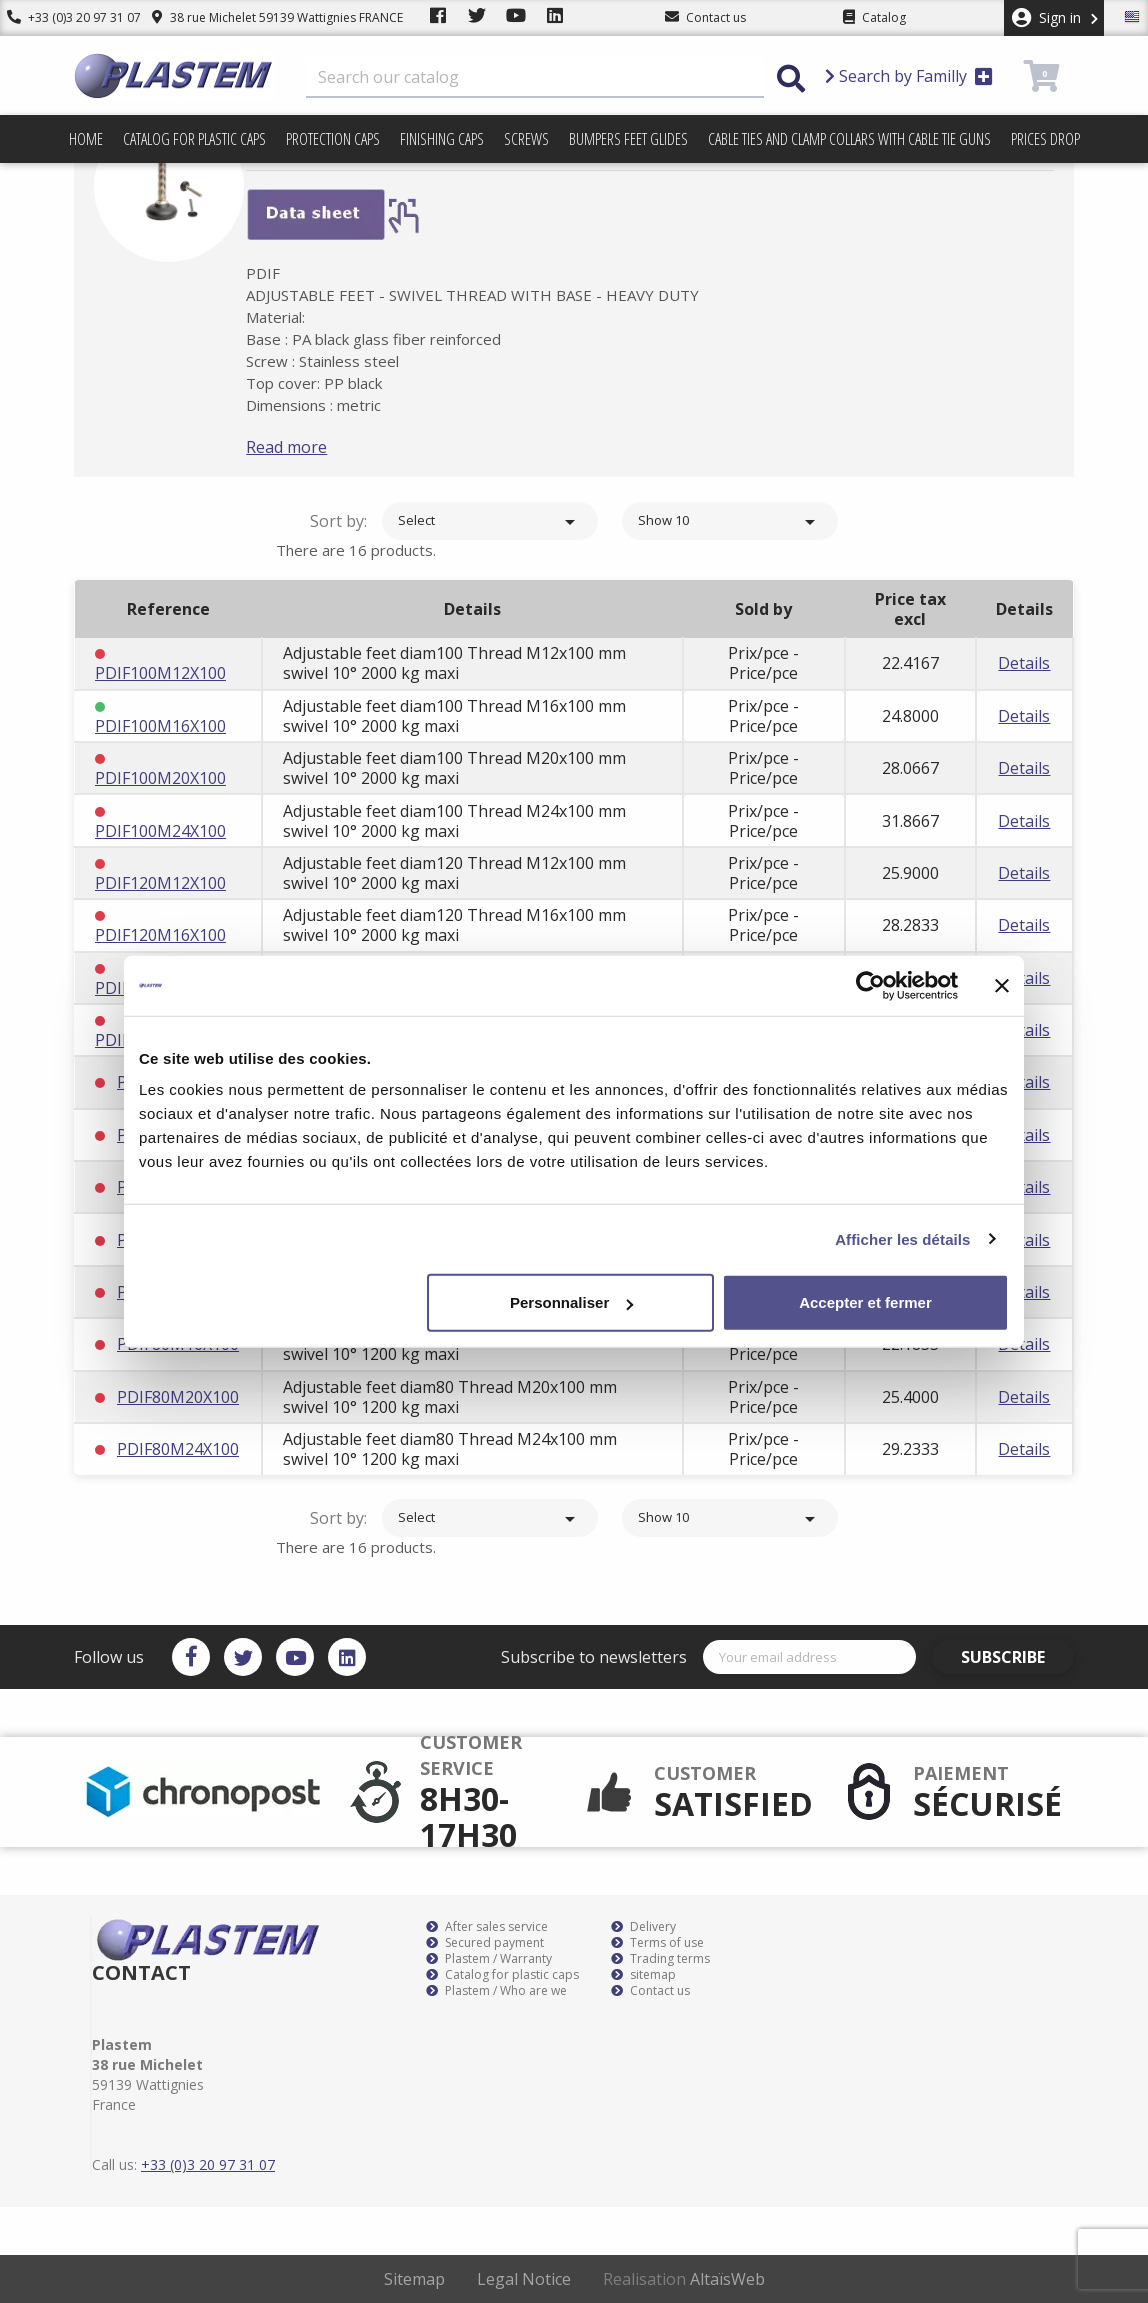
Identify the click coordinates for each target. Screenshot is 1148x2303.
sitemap (643, 1975)
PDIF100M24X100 (160, 831)
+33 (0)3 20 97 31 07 (67, 17)
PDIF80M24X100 (178, 1449)
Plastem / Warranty (489, 1959)
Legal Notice (524, 2279)
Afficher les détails (902, 1238)
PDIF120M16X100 (160, 935)
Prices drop (1045, 139)
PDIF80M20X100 (178, 1397)
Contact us (650, 1991)
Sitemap (414, 2279)
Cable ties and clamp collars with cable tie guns (849, 139)
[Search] (535, 78)
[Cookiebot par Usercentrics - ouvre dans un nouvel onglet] (870, 985)
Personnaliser (571, 1302)
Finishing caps (442, 139)
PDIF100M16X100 (160, 726)
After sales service (487, 1927)
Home (86, 139)
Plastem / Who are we (496, 1991)
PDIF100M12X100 (160, 673)
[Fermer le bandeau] (1002, 985)
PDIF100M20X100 (160, 778)
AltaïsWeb (727, 2279)
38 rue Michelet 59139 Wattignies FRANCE (262, 17)
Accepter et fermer (865, 1302)
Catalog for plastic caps (194, 139)
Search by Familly (909, 76)
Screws (526, 139)
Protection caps (333, 139)
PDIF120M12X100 (160, 883)
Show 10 (730, 522)
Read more (316, 447)
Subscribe (1017, 1657)
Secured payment (485, 1943)
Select (490, 522)
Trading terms (660, 1959)
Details (1024, 663)
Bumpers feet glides (628, 139)
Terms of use (657, 1943)
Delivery (643, 1927)
